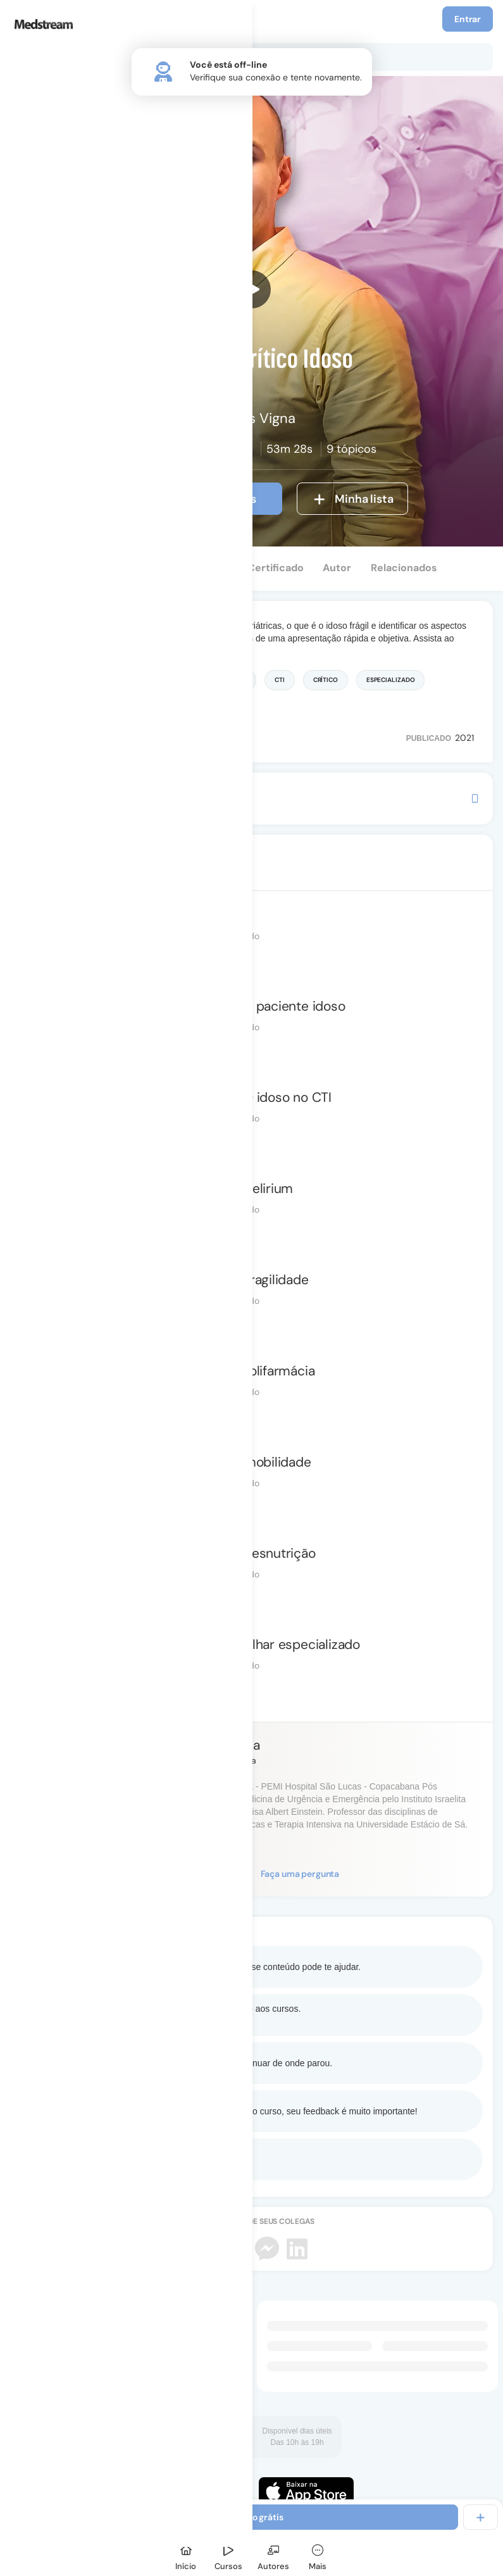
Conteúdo (46, 567)
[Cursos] (228, 2555)
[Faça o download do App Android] (197, 2491)
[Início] (186, 2555)
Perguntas (116, 567)
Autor (337, 567)
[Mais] (317, 2555)
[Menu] (24, 19)
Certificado (275, 567)
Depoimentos (194, 567)
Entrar (467, 19)
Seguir (207, 1873)
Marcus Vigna (218, 1745)
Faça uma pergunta (300, 1873)
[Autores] (273, 2555)
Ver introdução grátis (188, 499)
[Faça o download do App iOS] (306, 2491)
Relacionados (404, 567)
